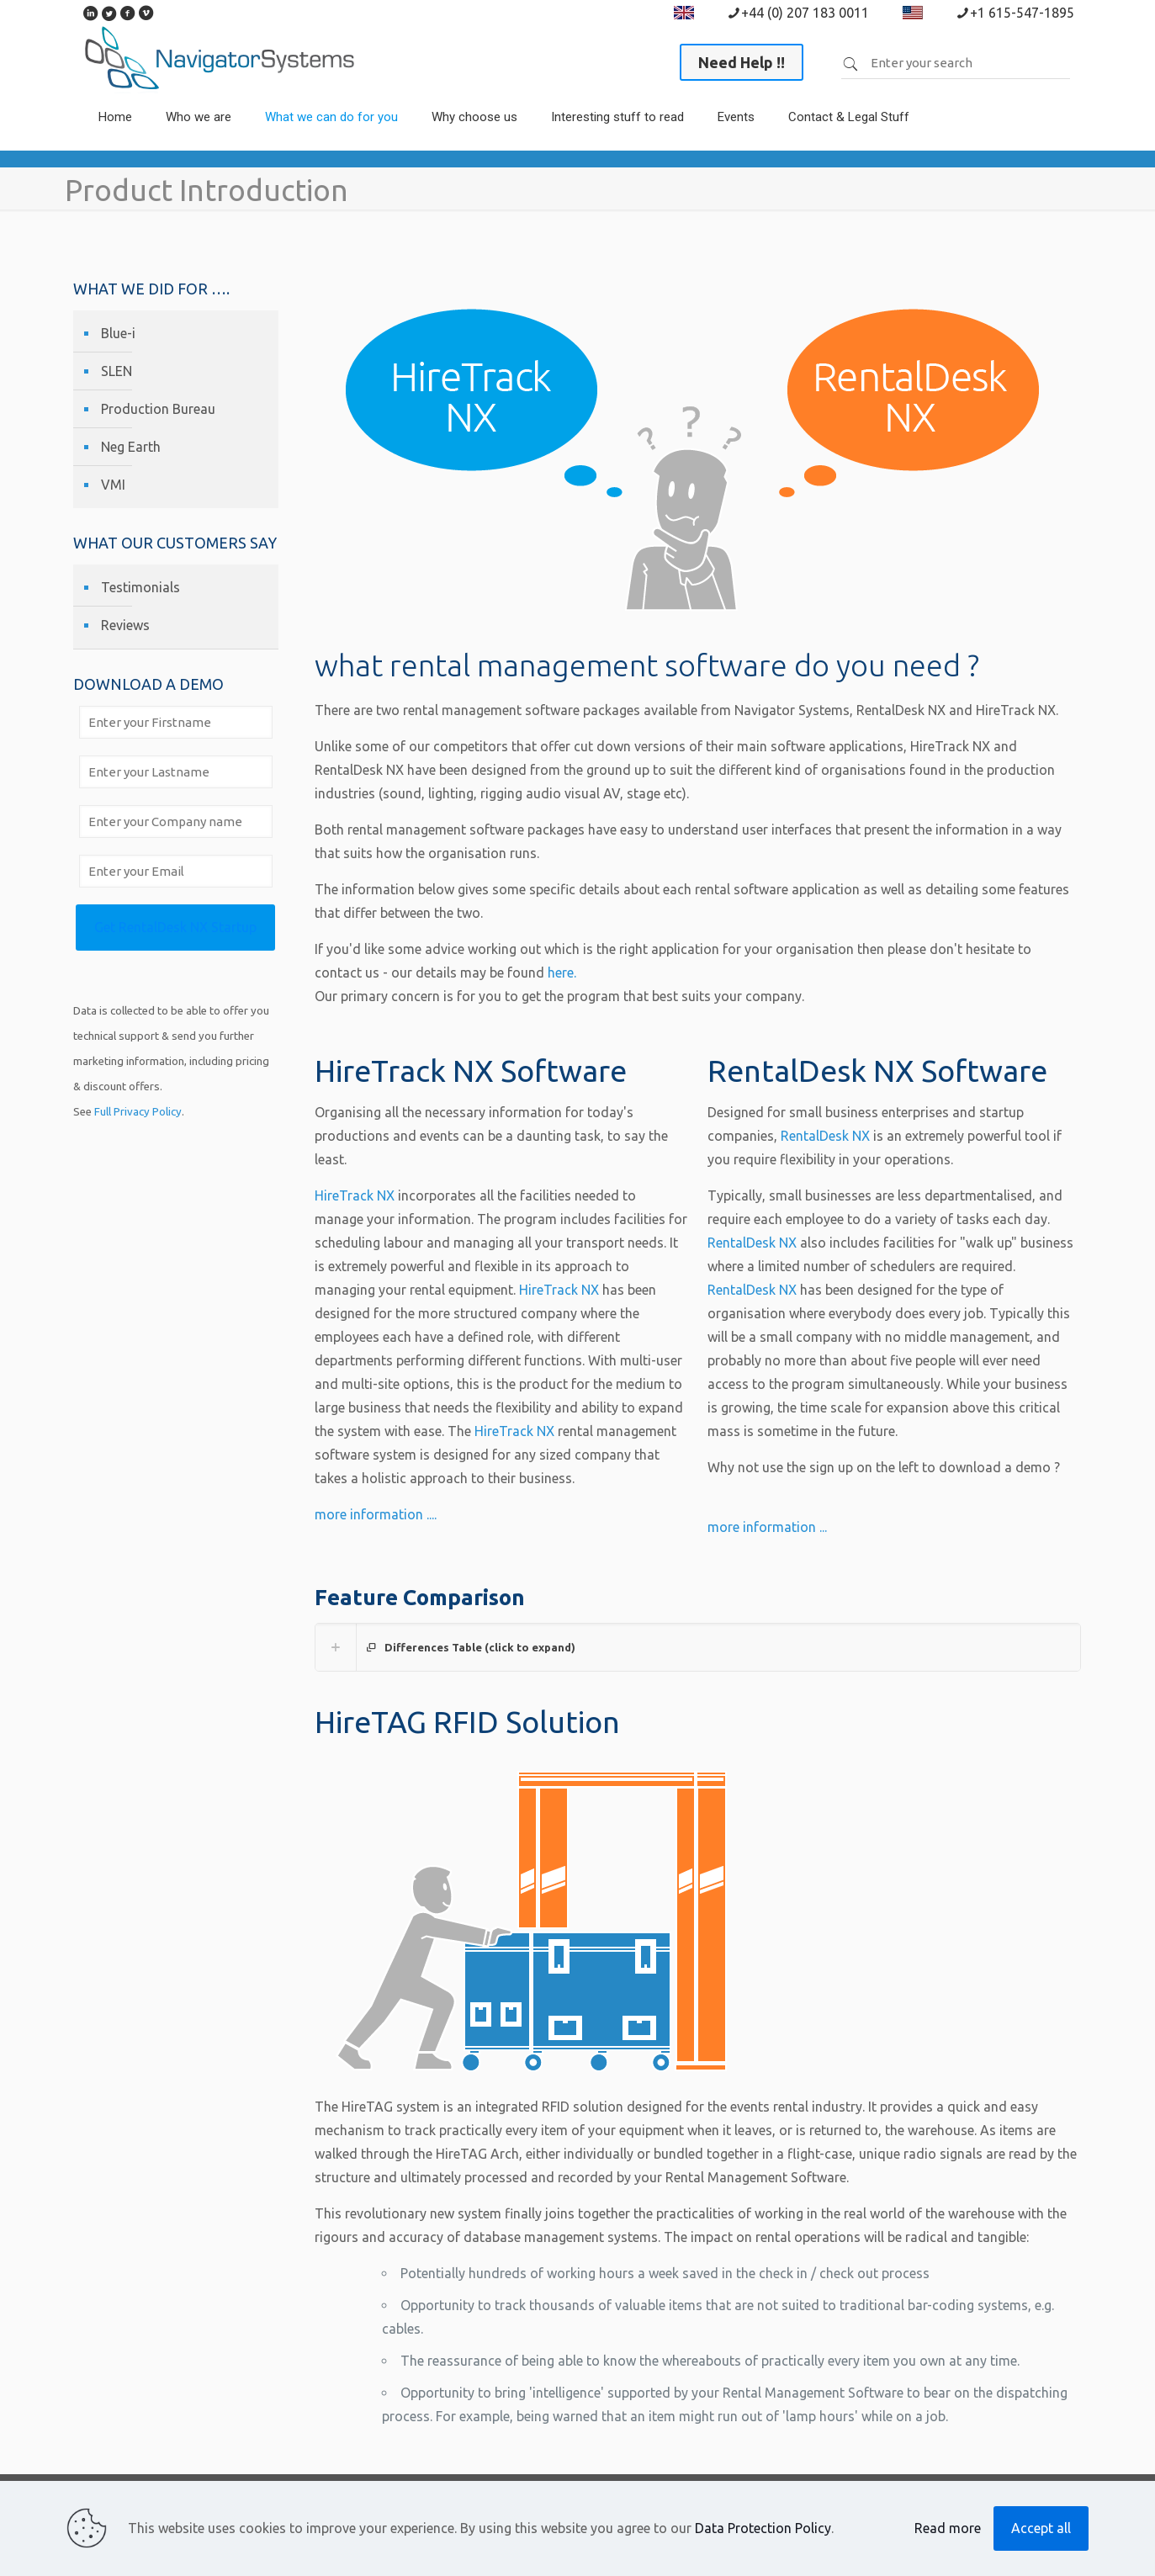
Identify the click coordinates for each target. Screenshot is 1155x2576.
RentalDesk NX (825, 1135)
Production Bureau (158, 408)
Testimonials (140, 587)
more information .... (376, 1514)
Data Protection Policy (763, 2528)
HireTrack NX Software (471, 1070)
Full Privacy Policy (138, 1111)
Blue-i (118, 333)
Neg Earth (131, 446)
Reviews (125, 625)
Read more (947, 2528)
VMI (113, 484)
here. (562, 972)
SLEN (116, 371)
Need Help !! (741, 62)
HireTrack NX (355, 1195)
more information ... (767, 1526)
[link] (198, 142)
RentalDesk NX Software (877, 1070)
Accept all (1041, 2528)
